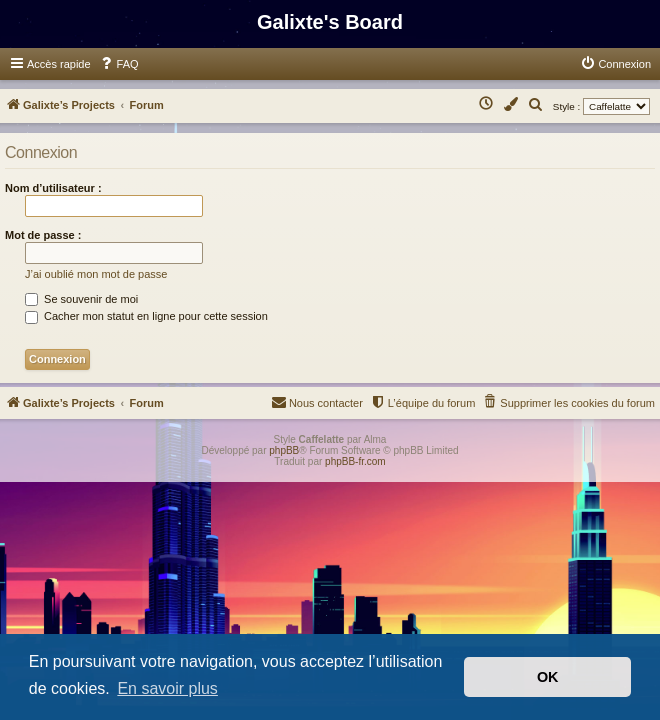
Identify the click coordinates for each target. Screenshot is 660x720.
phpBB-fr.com (355, 461)
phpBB (284, 450)
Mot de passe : (43, 235)
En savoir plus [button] (167, 688)
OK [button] (548, 677)
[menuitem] (119, 64)
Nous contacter (317, 401)
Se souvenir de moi (81, 299)
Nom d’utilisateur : (53, 188)
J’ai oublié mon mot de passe (96, 274)
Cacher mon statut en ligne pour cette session (146, 316)
